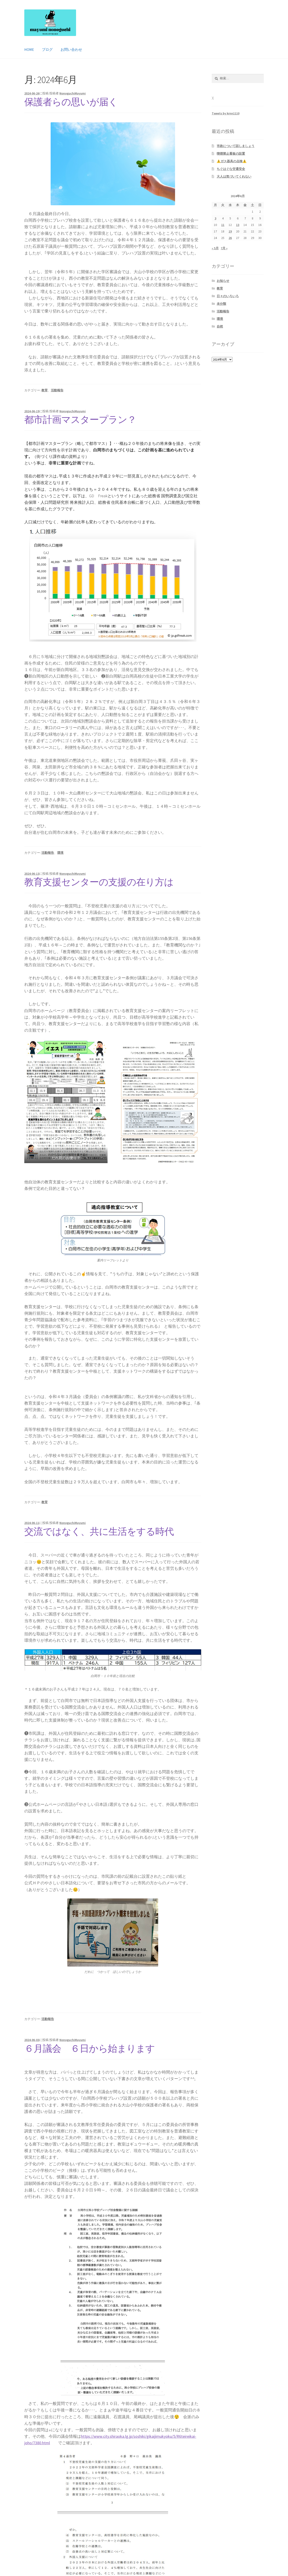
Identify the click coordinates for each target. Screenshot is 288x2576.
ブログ (47, 49)
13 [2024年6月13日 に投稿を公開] (237, 225)
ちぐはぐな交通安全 (231, 169)
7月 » (224, 248)
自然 (220, 326)
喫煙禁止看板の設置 (231, 154)
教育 (44, 390)
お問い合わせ (71, 49)
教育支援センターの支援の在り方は (98, 882)
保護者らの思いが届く (71, 102)
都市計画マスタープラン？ (80, 419)
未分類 (221, 304)
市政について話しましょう (235, 146)
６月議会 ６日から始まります (89, 2048)
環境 (60, 853)
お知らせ (223, 281)
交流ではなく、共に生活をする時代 (99, 1531)
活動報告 (57, 390)
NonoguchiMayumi (72, 93)
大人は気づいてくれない (234, 176)
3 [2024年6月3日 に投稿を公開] (215, 218)
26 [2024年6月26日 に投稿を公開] (230, 238)
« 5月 (215, 248)
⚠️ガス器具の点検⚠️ (231, 161)
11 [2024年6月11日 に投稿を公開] (222, 225)
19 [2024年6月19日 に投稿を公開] (230, 231)
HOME (29, 49)
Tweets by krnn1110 (225, 113)
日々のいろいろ (228, 296)
